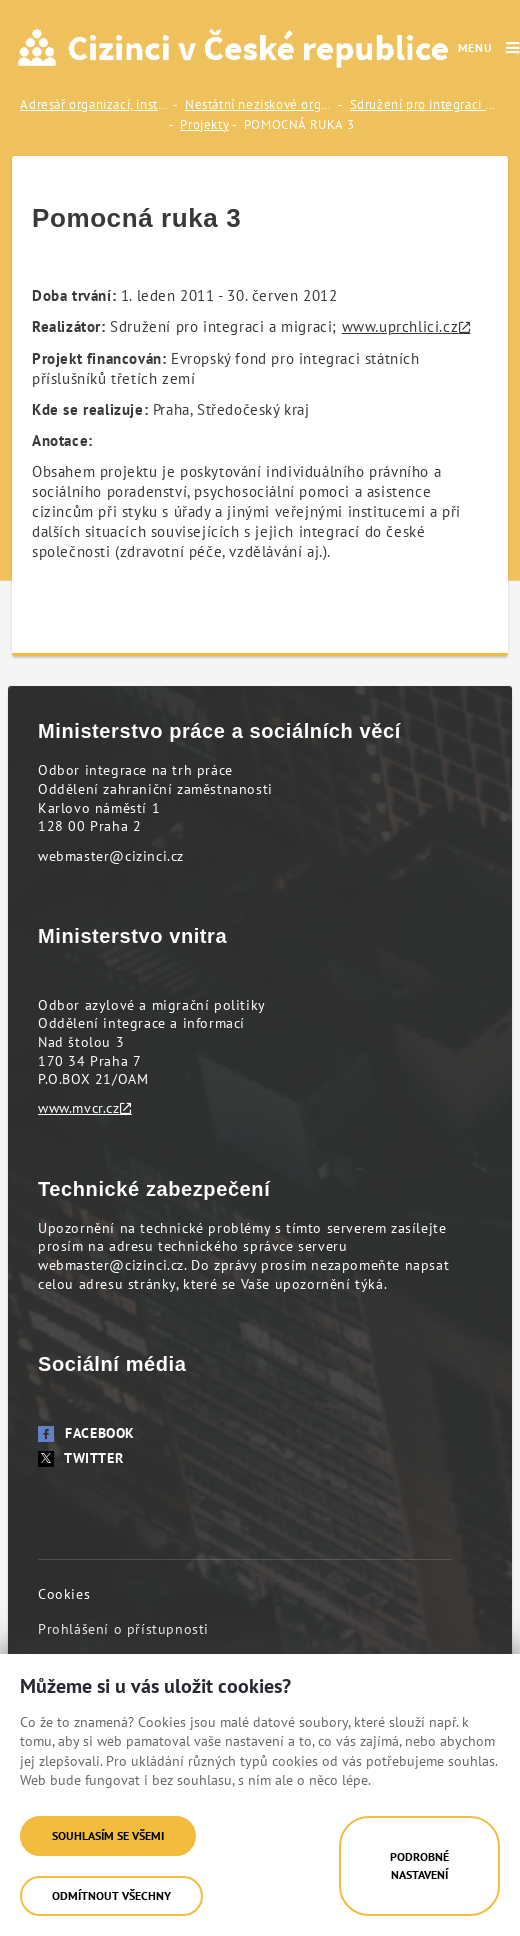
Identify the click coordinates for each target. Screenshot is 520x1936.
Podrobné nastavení (419, 1865)
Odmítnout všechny (111, 1895)
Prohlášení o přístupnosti (123, 1629)
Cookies (64, 1594)
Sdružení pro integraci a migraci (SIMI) (425, 104)
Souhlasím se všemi (108, 1835)
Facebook (86, 1433)
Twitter (80, 1458)
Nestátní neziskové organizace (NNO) (260, 104)
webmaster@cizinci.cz (111, 856)
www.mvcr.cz (79, 1108)
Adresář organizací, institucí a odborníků (95, 104)
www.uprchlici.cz (400, 326)
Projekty (204, 124)
